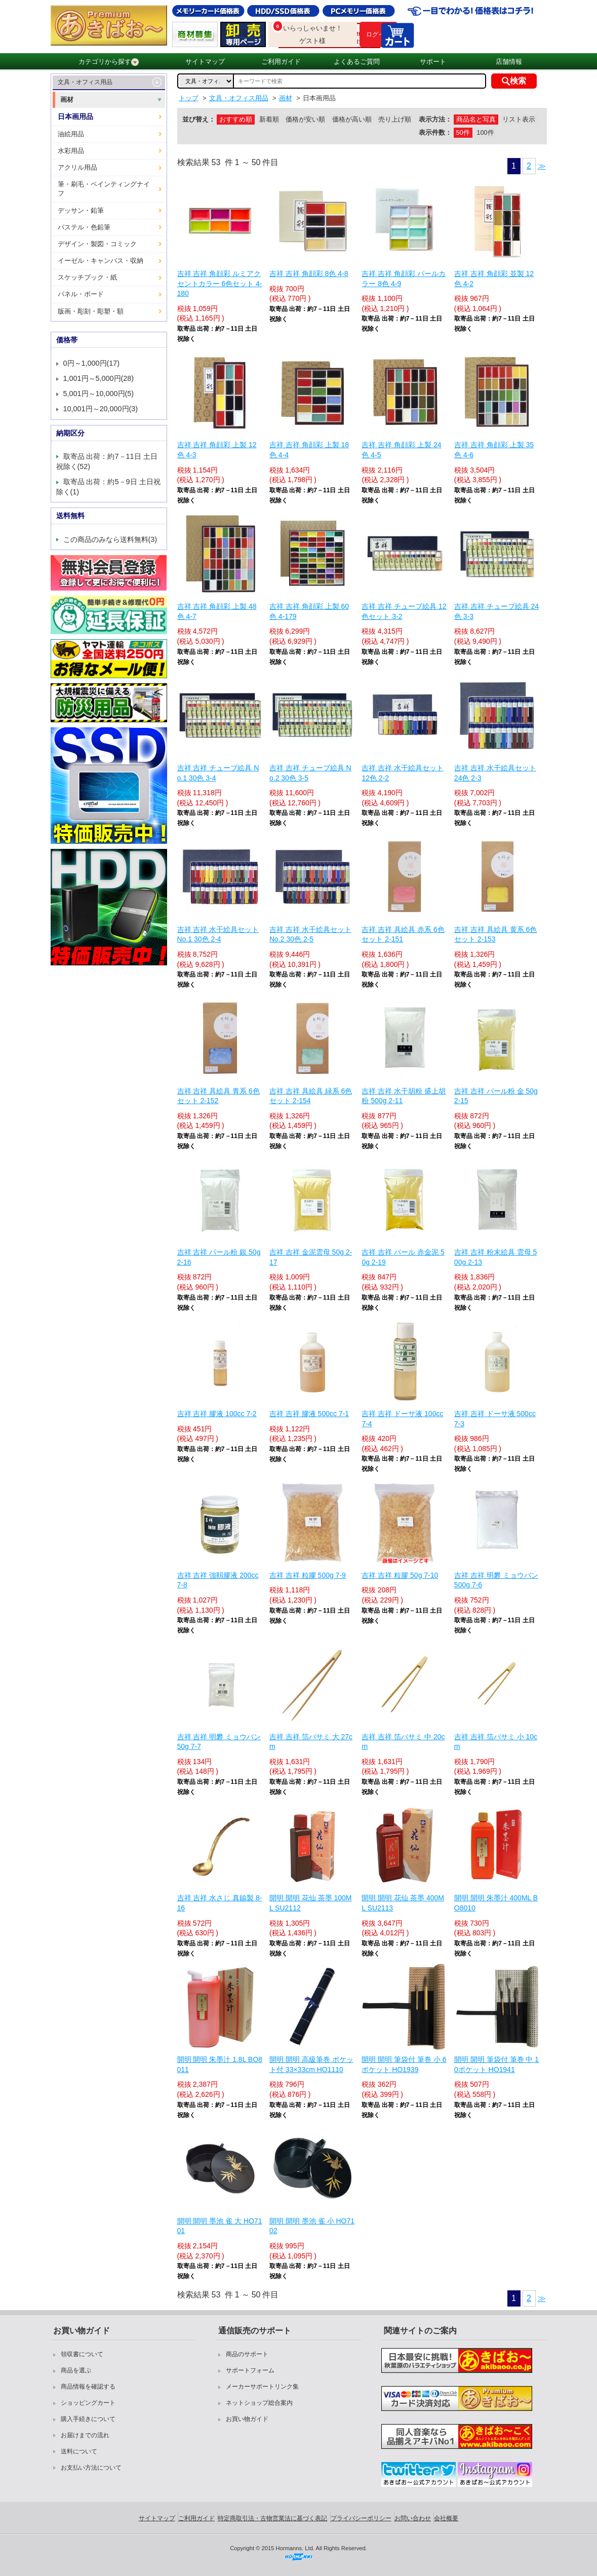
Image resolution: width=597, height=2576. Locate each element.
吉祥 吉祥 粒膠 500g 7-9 (307, 1575)
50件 (463, 132)
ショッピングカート (88, 2402)
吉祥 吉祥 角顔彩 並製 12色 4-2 (494, 278)
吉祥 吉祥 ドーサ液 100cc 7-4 (402, 1419)
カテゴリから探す (108, 62)
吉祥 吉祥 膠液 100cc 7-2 (217, 1414)
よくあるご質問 (357, 61)
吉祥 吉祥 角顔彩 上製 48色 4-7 (217, 611)
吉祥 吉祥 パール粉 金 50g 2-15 (496, 1096)
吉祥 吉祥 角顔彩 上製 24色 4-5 (401, 450)
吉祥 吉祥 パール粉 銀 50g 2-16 (219, 1257)
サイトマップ (205, 61)
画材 (66, 99)
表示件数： (435, 132)
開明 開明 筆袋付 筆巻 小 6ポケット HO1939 (404, 2064)
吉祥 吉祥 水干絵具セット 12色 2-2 (403, 773)
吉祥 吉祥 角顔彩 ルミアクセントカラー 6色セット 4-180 (219, 283)
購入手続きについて (88, 2419)
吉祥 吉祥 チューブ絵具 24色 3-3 (496, 611)
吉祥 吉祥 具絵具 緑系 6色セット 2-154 (310, 1096)
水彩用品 (71, 150)
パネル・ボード (81, 294)
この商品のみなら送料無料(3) (110, 539)
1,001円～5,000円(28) (98, 378)
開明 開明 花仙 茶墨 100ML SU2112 (310, 1903)
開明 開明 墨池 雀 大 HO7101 (219, 2226)
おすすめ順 (235, 119)
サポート (433, 61)
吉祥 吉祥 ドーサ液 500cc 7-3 (495, 1419)
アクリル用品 (77, 167)
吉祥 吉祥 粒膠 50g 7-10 (400, 1575)
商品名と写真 (476, 119)
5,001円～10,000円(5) (98, 393)
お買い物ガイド (247, 2419)
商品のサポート (247, 2354)
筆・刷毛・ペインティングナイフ (104, 188)
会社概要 (446, 2518)
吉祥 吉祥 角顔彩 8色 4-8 (308, 273)
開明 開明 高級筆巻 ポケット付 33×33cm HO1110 (311, 2064)
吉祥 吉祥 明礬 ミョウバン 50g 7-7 (219, 1742)
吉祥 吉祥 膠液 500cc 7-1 (309, 1414)
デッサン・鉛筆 (81, 210)
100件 (485, 132)
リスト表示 (518, 119)
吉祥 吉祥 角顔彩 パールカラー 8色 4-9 (404, 278)
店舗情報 (509, 61)
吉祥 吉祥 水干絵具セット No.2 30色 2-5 (310, 934)
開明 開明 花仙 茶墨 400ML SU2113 (403, 1903)
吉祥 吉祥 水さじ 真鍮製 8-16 (219, 1903)
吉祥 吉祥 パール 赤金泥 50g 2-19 (403, 1257)
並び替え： (198, 119)
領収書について (82, 2354)
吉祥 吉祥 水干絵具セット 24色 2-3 (495, 773)
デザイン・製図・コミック (97, 244)
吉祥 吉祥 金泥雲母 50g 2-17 (310, 1257)
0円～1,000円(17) (91, 363)
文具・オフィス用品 (85, 82)
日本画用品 (75, 116)
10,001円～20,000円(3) (100, 409)
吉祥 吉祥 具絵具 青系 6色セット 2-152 (218, 1096)
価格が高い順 (352, 119)
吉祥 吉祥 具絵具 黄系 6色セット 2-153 (495, 934)
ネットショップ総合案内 (259, 2402)
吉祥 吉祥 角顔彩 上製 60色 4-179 (309, 611)
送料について (79, 2451)
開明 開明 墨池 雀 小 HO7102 (311, 2226)
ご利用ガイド (281, 61)
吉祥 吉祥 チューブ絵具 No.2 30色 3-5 (310, 773)
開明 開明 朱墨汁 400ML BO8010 (496, 1903)
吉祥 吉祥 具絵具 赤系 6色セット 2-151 (403, 934)
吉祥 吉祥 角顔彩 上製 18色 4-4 (309, 450)
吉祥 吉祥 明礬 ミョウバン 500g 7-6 (496, 1580)
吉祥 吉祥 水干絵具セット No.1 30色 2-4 (218, 934)
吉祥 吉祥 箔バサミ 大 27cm (310, 1742)
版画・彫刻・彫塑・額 (91, 311)
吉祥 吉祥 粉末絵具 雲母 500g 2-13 (495, 1257)
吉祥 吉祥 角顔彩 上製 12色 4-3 (217, 450)
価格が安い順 (305, 119)
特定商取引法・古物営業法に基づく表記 (272, 2518)
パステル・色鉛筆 (84, 227)
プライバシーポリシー (361, 2518)
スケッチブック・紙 (87, 277)
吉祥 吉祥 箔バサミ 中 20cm (403, 1742)
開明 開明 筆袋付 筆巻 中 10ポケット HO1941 (496, 2064)
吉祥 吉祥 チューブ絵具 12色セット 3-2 (404, 611)
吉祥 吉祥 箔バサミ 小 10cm (495, 1742)
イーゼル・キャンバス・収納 (100, 260)
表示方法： (435, 119)
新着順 (269, 119)
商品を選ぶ (76, 2370)
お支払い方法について (91, 2467)
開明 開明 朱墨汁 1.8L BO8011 (219, 2064)
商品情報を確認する (88, 2386)
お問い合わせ (412, 2518)
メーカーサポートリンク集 (262, 2386)
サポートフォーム (250, 2370)
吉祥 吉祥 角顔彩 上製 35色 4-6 (494, 450)
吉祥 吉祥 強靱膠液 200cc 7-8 (218, 1580)
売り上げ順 (394, 119)
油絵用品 (71, 134)
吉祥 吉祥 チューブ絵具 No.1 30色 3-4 (218, 773)
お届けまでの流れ (85, 2435)
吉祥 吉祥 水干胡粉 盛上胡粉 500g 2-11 (404, 1096)
